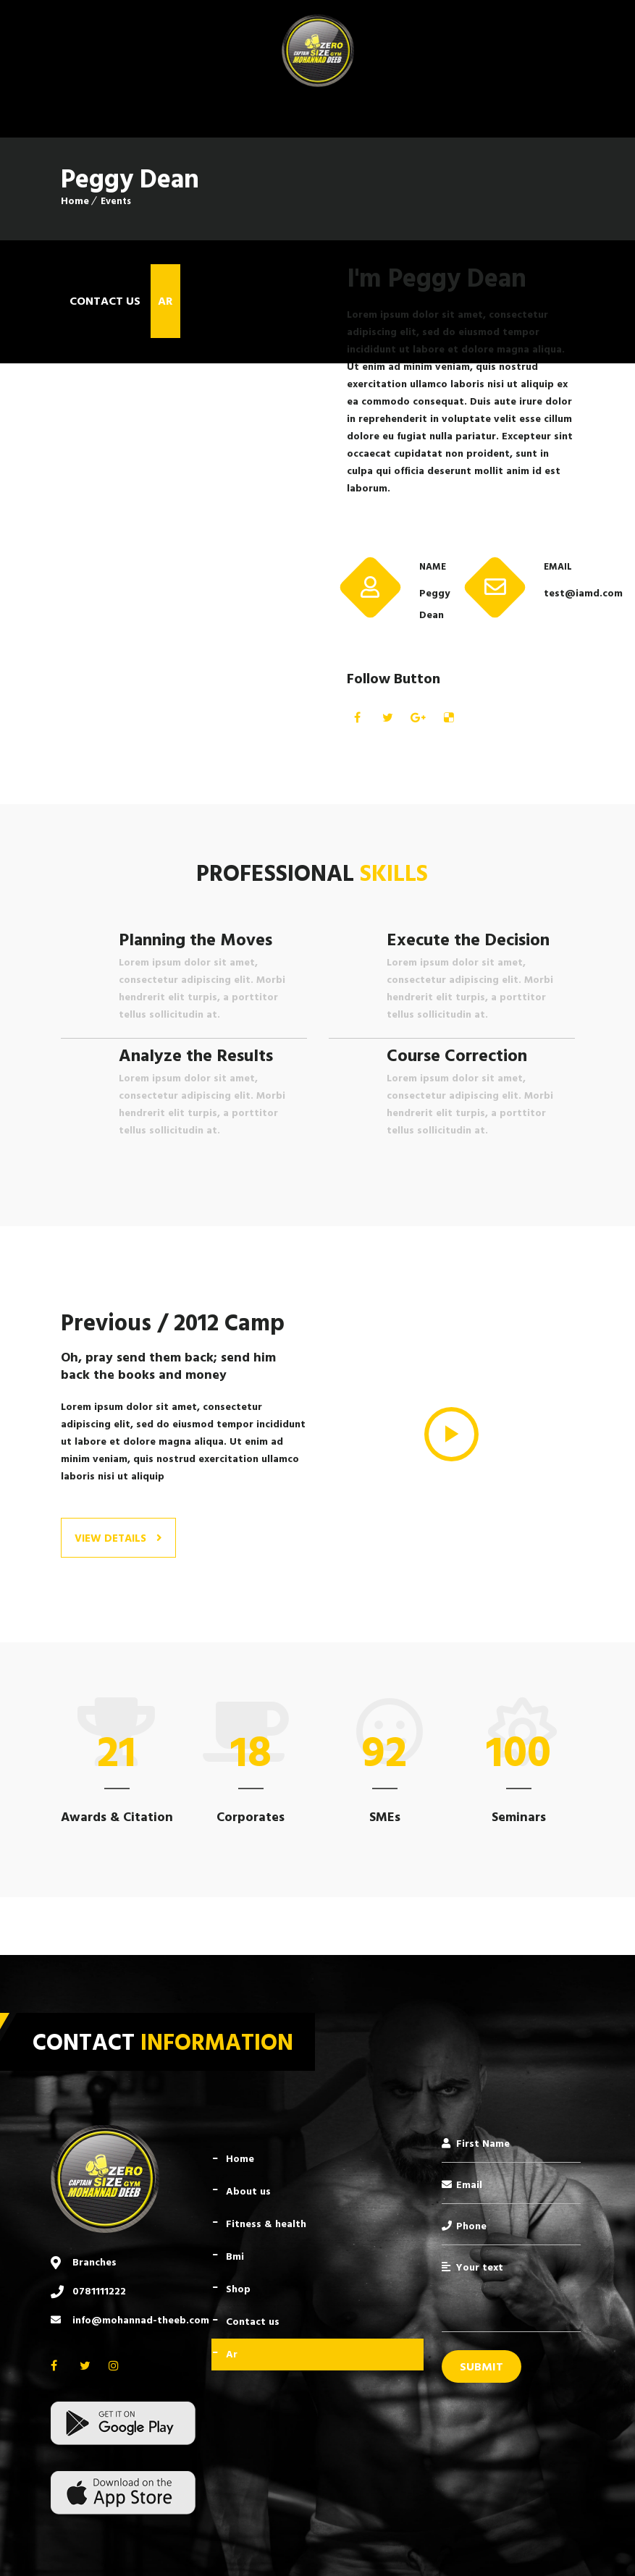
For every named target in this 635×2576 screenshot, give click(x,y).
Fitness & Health (266, 2224)
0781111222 (99, 2291)
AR (231, 2354)
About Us (248, 2191)
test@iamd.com (559, 593)
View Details (118, 1538)
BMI (235, 2256)
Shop (238, 2289)
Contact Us (252, 2321)
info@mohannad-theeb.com (140, 2320)
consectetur (517, 314)
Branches (94, 2262)
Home (75, 201)
